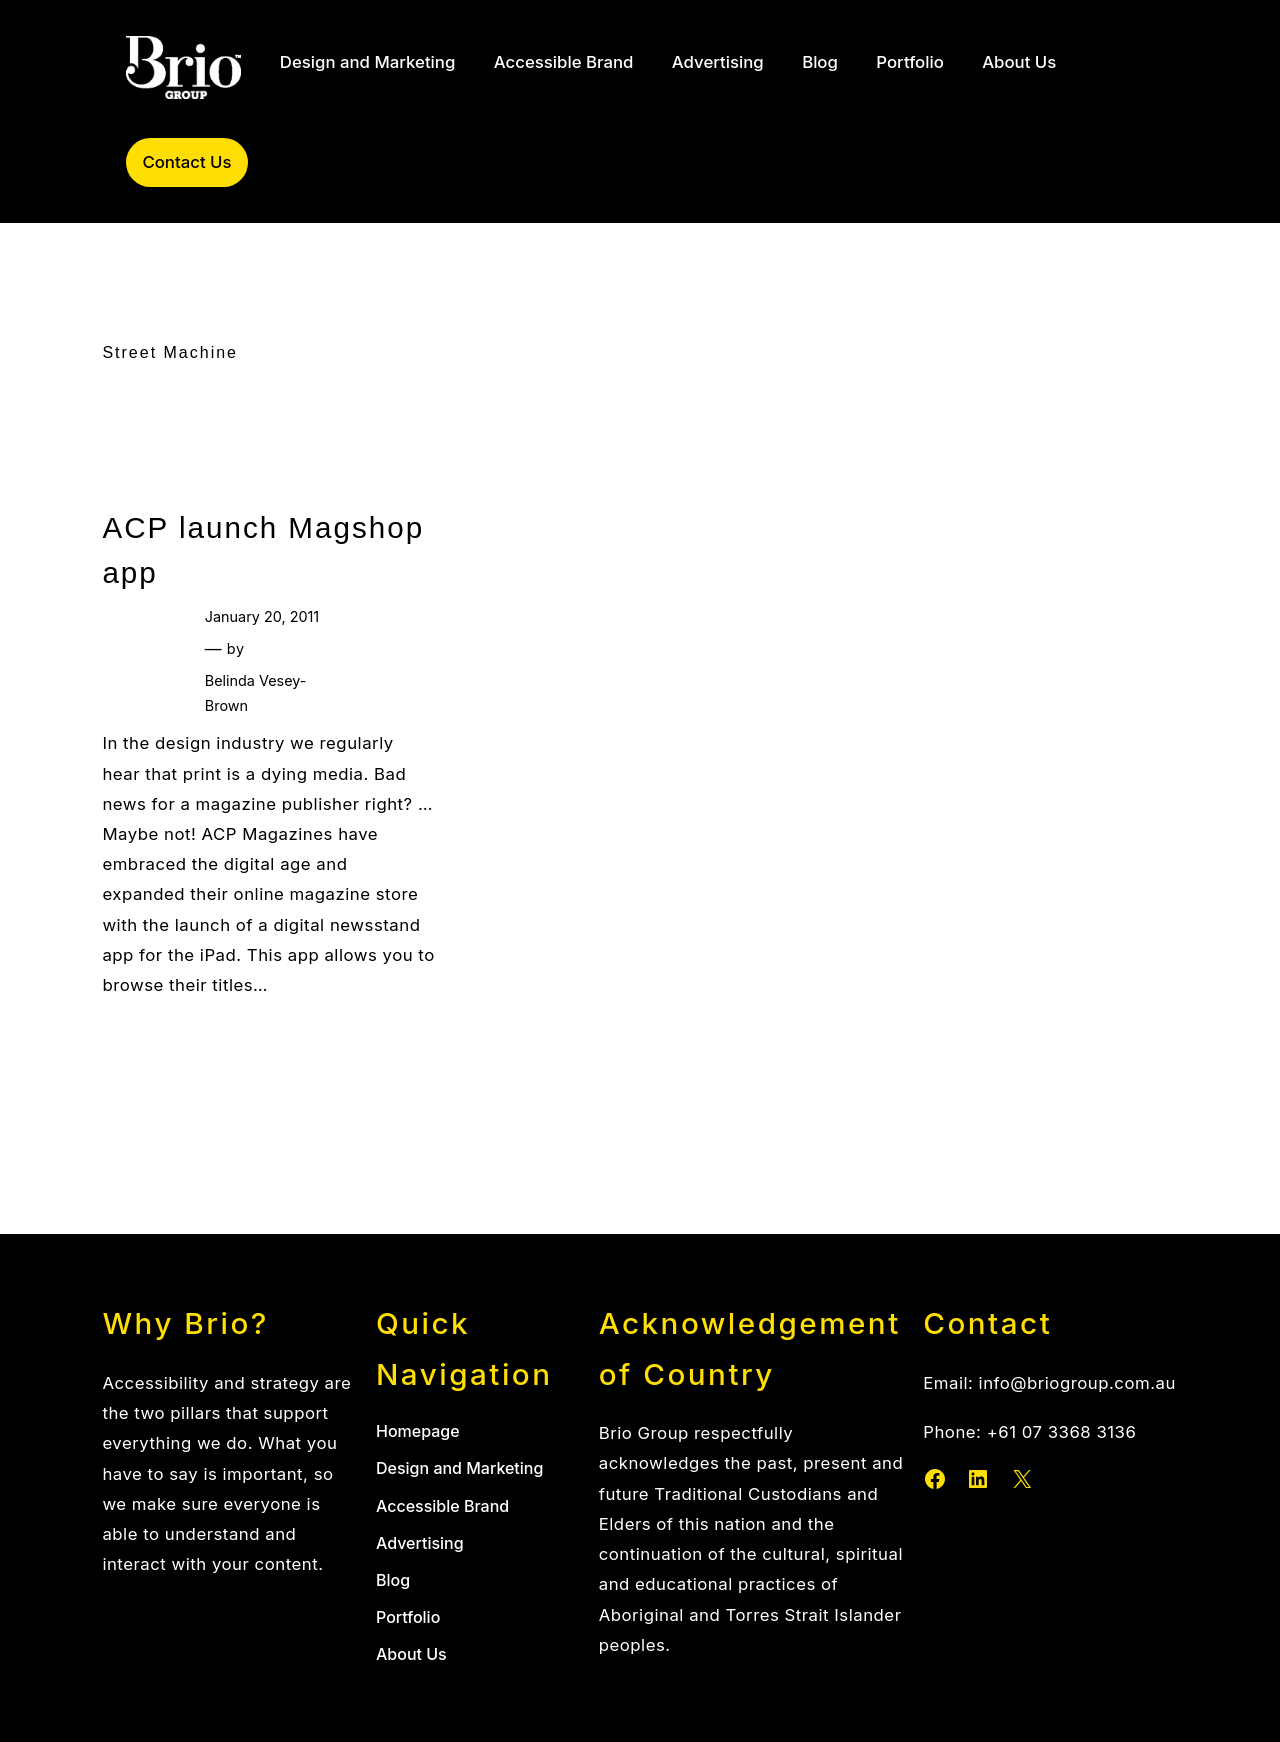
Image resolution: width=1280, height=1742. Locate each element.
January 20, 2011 (262, 616)
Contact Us (186, 162)
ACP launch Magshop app (263, 549)
